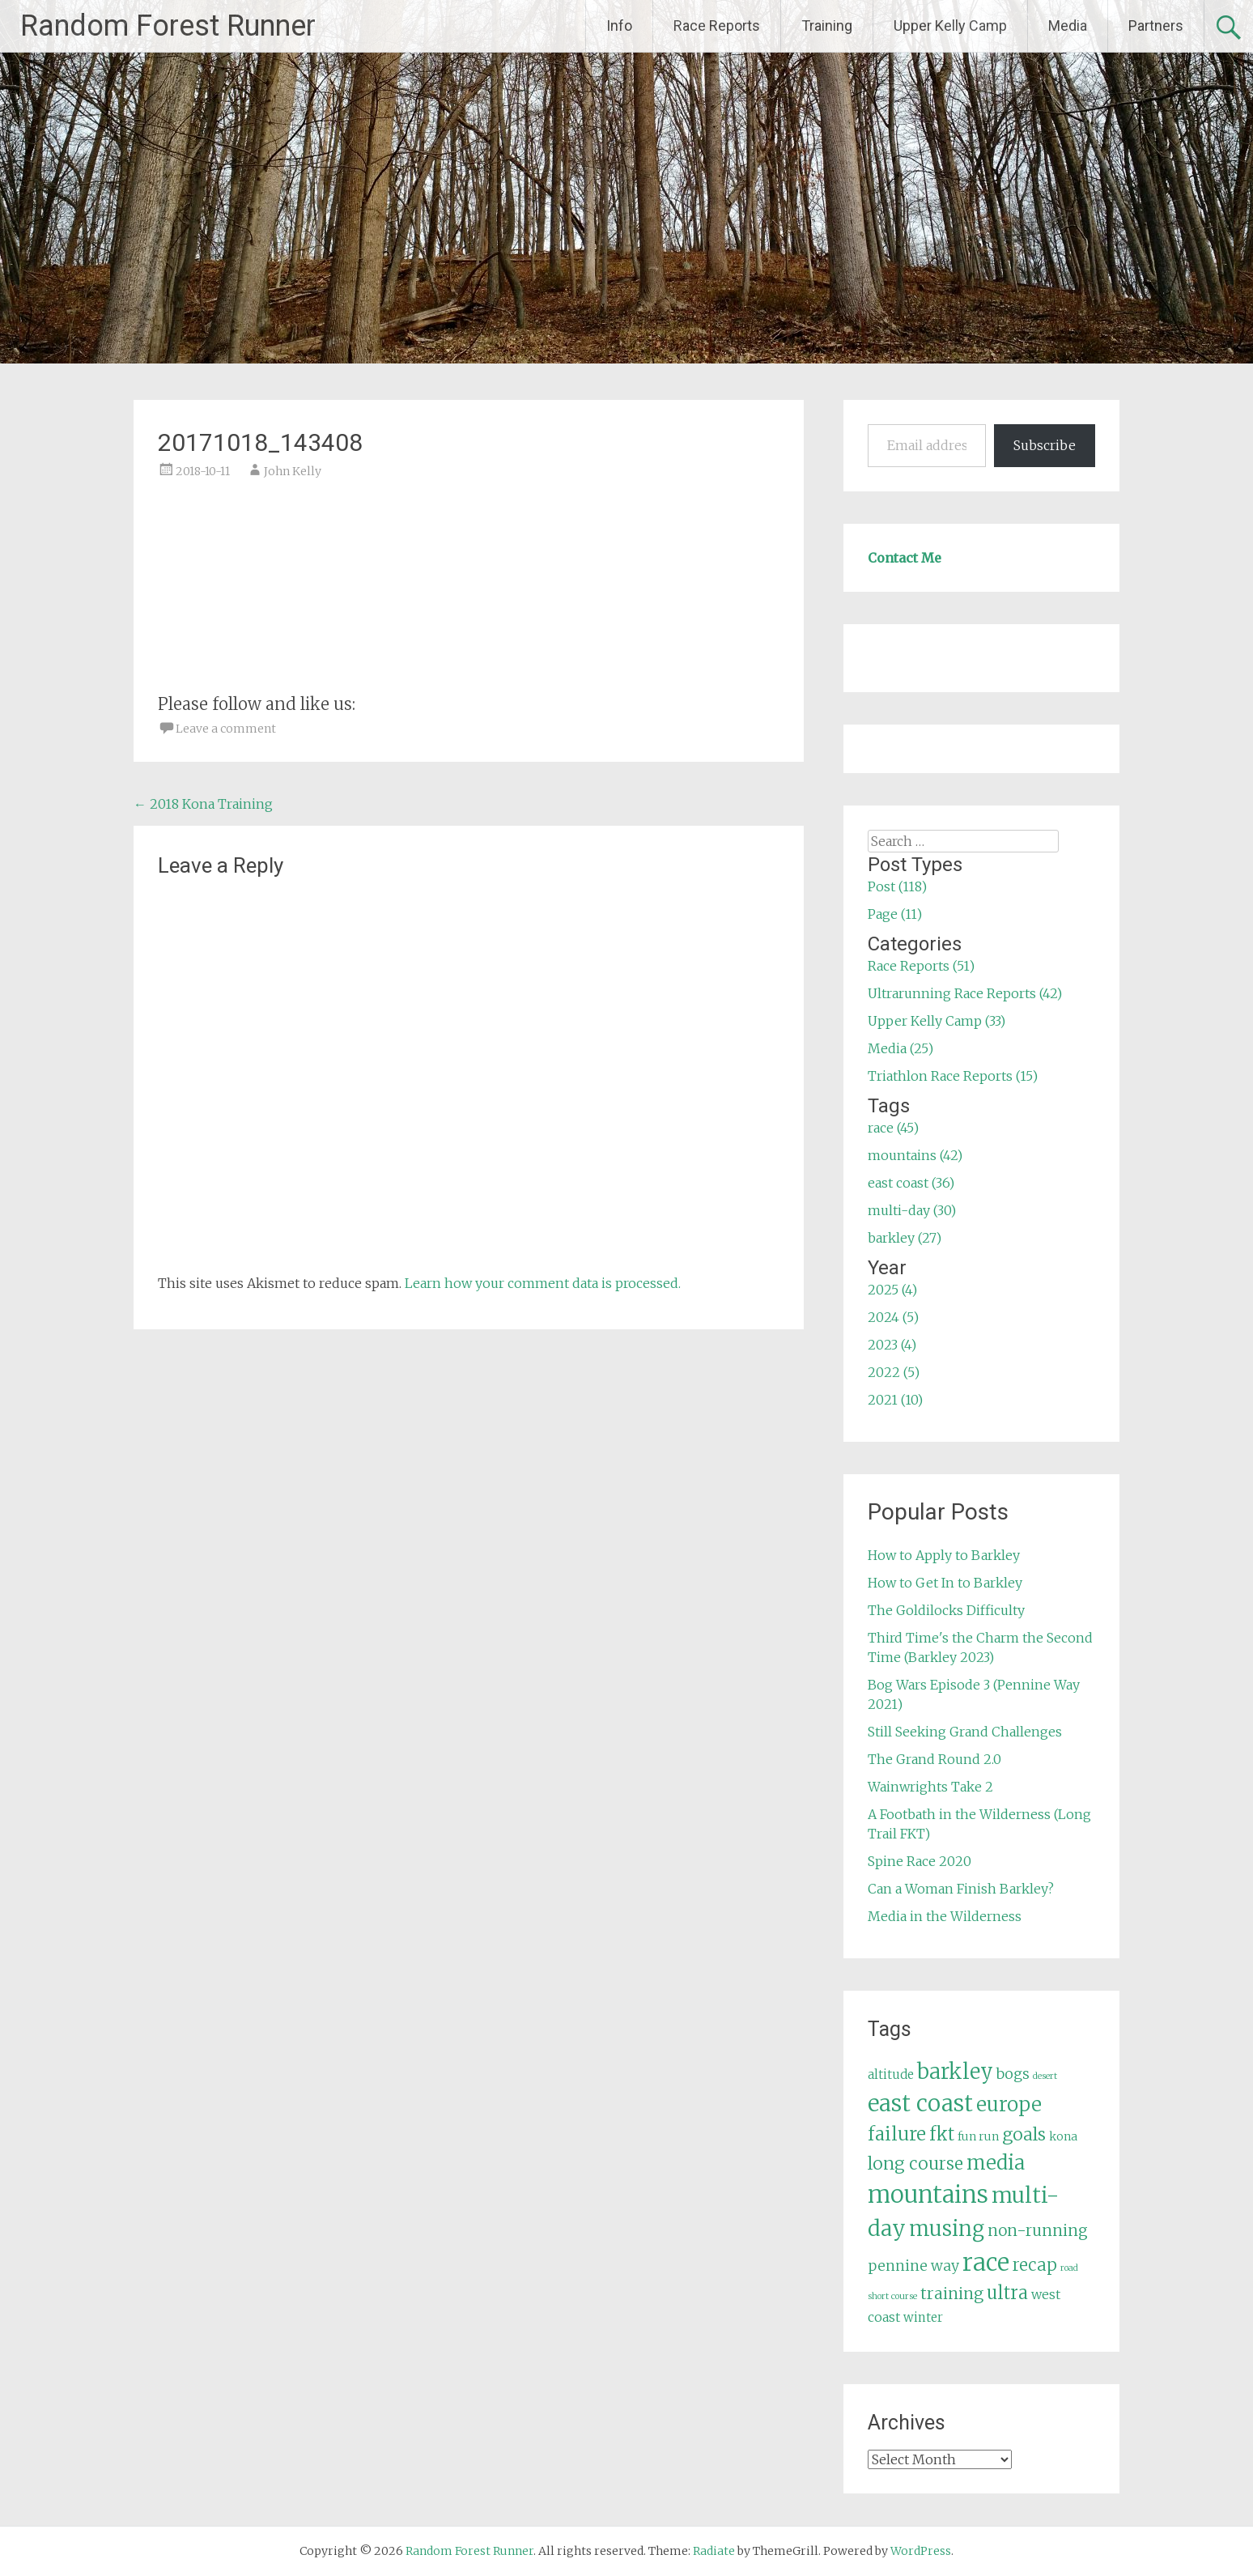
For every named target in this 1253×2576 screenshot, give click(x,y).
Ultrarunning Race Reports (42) (965, 993)
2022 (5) (894, 1372)
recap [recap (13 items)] (1035, 2265)
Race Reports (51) (921, 966)
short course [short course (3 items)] (892, 2296)
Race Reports (716, 25)
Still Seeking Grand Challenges (965, 1732)
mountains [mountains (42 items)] (928, 2194)
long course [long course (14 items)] (915, 2163)
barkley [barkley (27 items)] (955, 2072)
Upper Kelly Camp (950, 25)
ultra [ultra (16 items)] (1007, 2293)
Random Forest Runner (168, 26)
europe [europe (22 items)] (1009, 2104)
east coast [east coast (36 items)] (920, 2103)
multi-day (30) (912, 1210)
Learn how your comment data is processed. (543, 1283)
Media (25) (900, 1048)
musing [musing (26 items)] (946, 2229)
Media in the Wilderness (945, 1916)
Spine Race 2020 (919, 1861)
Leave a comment (226, 728)
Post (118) (897, 886)
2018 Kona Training (203, 804)
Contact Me (904, 558)
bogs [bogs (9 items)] (1013, 2074)
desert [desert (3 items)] (1045, 2076)
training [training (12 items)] (951, 2293)
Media (1067, 25)
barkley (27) (904, 1238)
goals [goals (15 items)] (1024, 2134)
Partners (1155, 25)
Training (826, 25)
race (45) (893, 1128)
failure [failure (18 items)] (897, 2134)
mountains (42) (915, 1155)
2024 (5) (893, 1317)
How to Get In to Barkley (945, 1583)
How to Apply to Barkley (944, 1555)
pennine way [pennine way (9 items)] (913, 2266)
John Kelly (292, 471)
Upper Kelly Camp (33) (936, 1021)
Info (619, 25)
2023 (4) (892, 1345)
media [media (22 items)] (995, 2162)
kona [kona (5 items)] (1063, 2136)
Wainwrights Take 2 (930, 1787)
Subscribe (1044, 445)
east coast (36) (911, 1183)
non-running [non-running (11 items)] (1038, 2230)
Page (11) (895, 914)
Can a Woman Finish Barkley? (961, 1889)
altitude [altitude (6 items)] (891, 2074)
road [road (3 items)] (1069, 2268)
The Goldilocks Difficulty (946, 1610)
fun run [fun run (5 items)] (978, 2136)
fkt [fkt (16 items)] (941, 2134)
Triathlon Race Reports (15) (953, 1076)
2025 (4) (892, 1290)
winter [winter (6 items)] (923, 2317)
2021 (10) (895, 1400)
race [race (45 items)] (985, 2262)
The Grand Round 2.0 (934, 1759)
